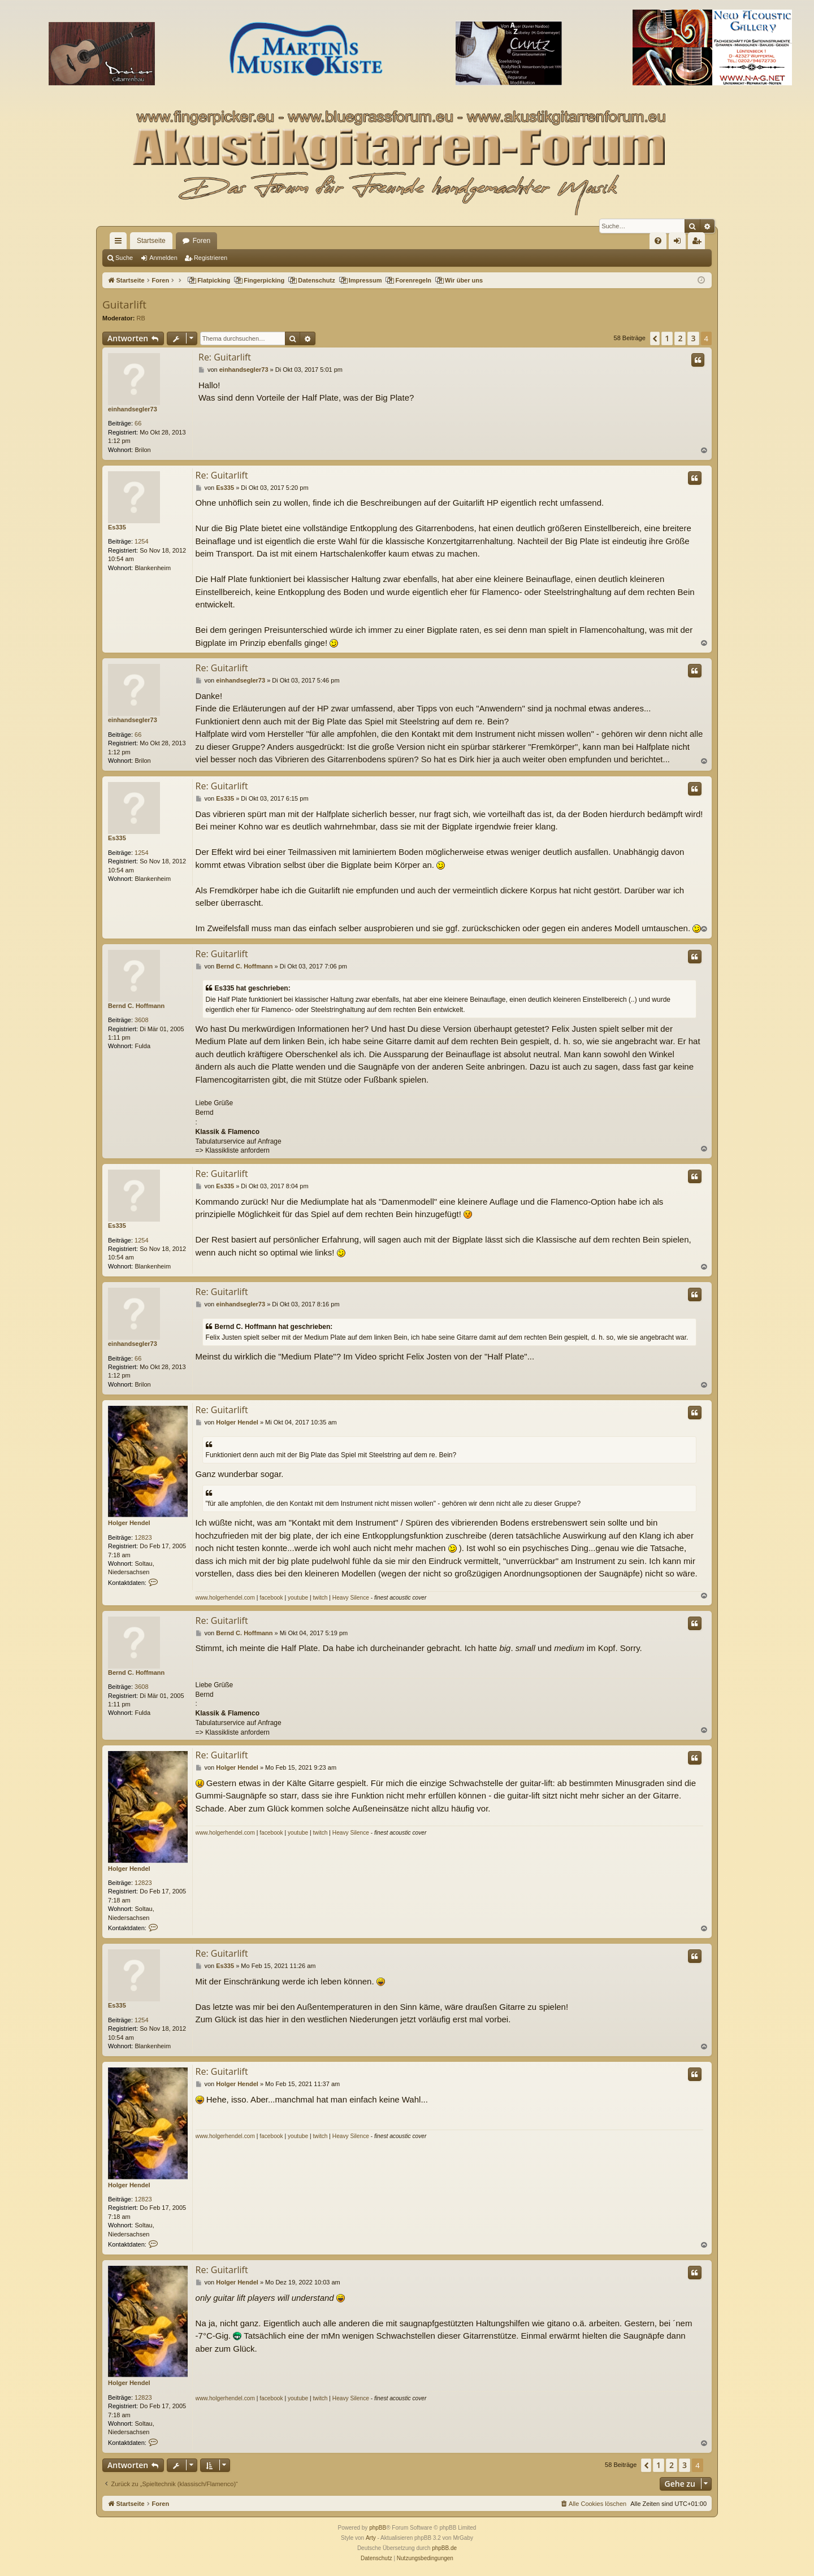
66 (138, 423)
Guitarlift (124, 304)
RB (141, 318)
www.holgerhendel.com (225, 1598)
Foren (201, 241)
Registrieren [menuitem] (699, 243)
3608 (141, 1020)
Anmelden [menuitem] (680, 243)
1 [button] (667, 338)
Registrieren (210, 257)
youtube (298, 1598)
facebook (271, 1598)
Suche (124, 257)
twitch (320, 1598)
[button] (655, 338)
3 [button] (693, 338)
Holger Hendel (129, 1522)
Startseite (151, 241)
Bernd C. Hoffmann (136, 1005)
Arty (371, 2538)
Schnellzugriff (120, 243)
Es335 (117, 527)
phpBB (377, 2528)
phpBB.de (444, 2548)
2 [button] (680, 338)
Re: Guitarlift (224, 357)
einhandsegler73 (132, 409)
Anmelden (163, 257)
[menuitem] (658, 240)
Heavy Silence (350, 1598)
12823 (143, 1537)
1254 (141, 541)
